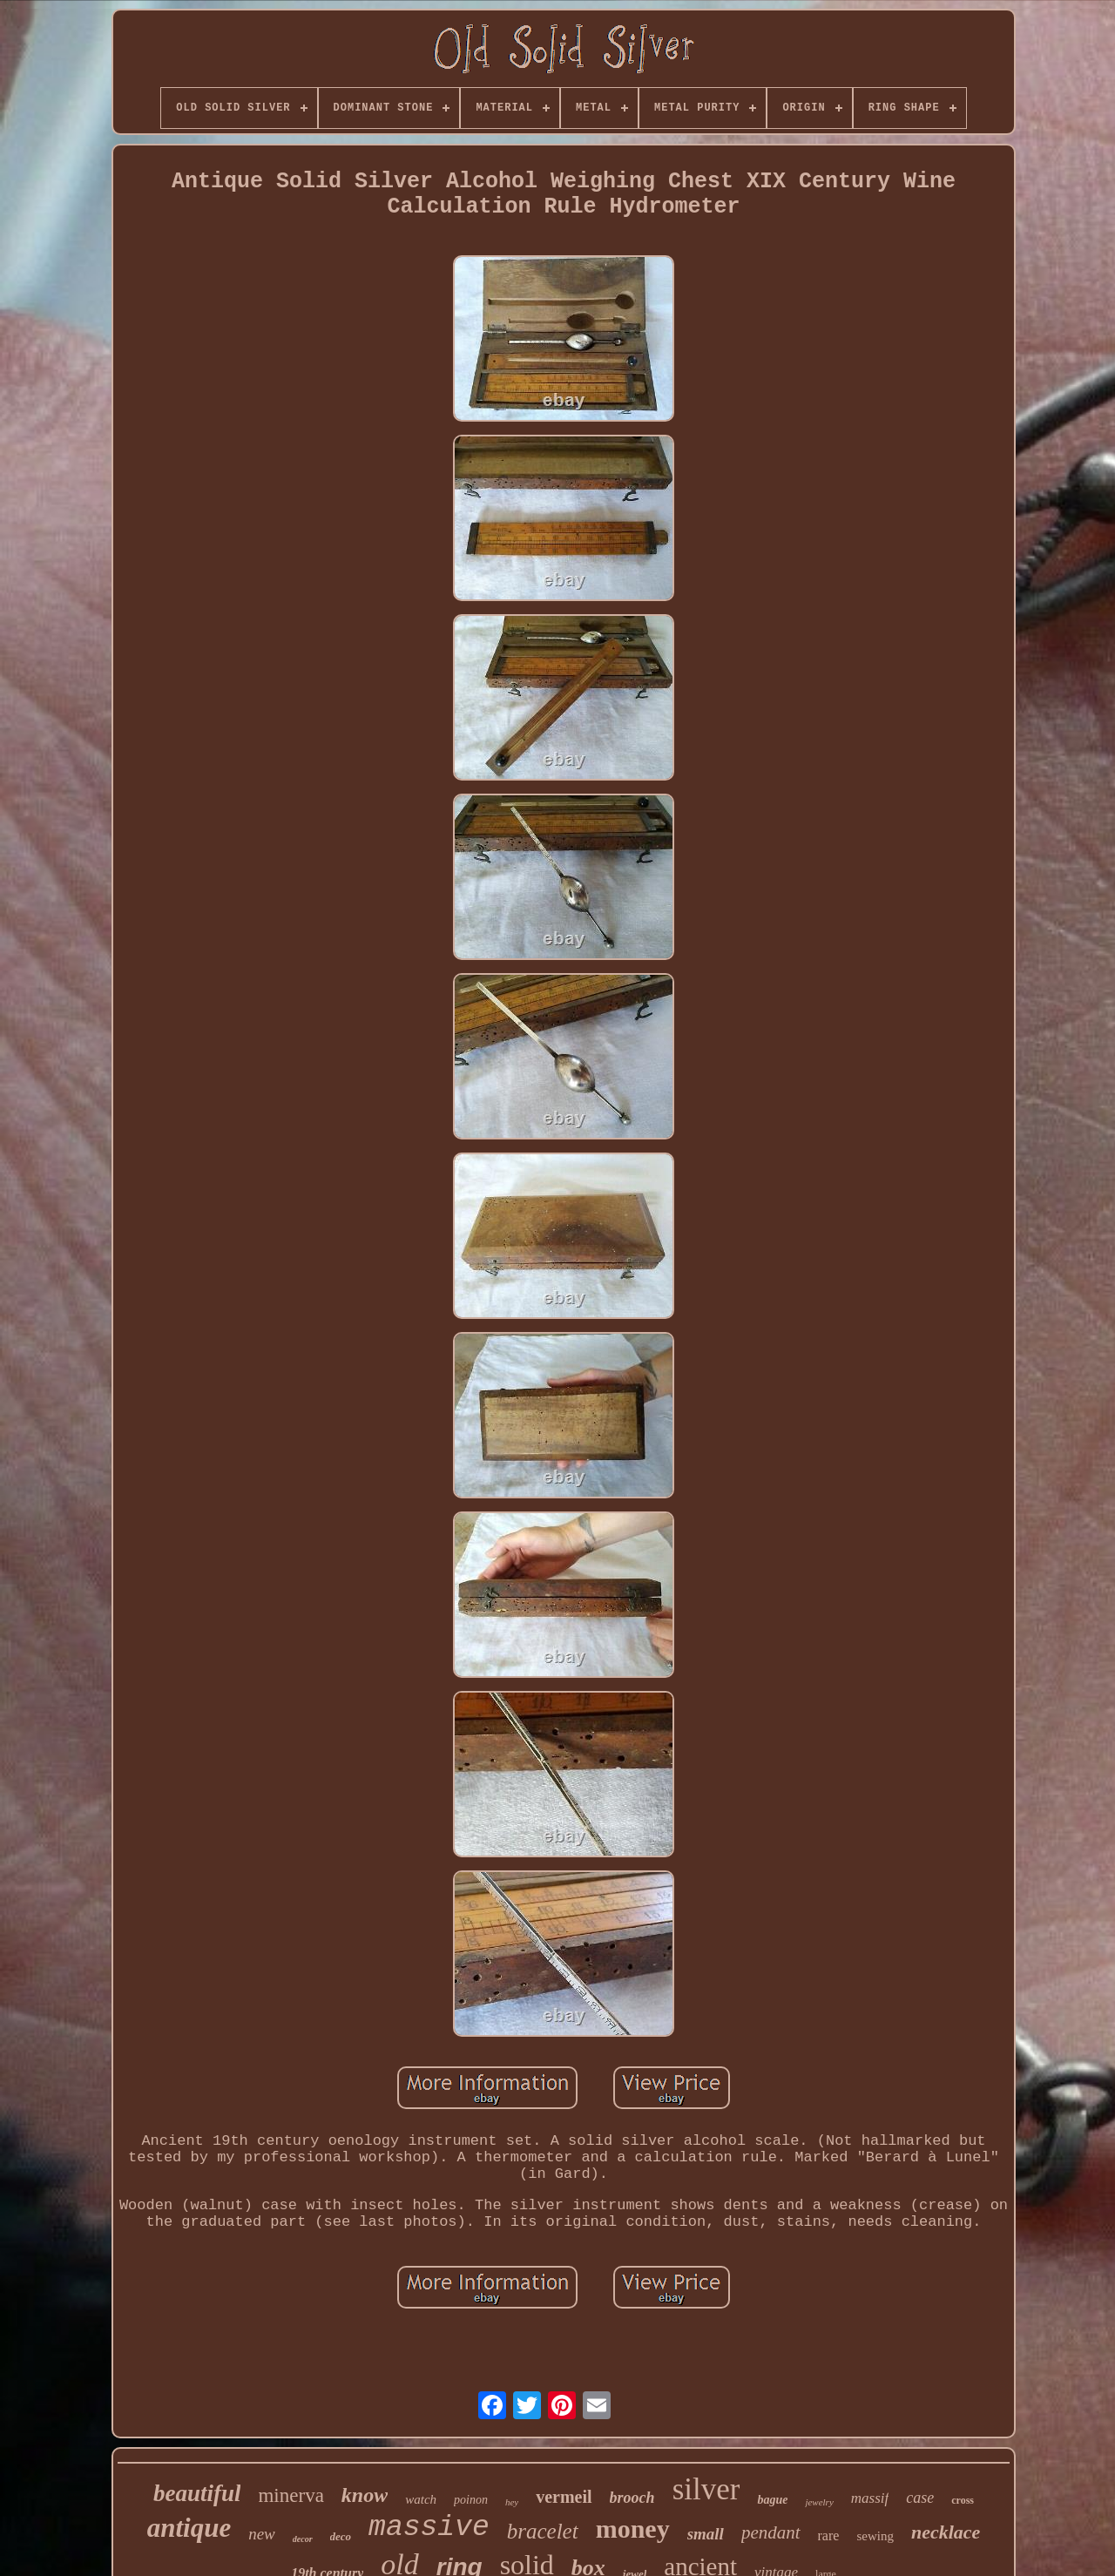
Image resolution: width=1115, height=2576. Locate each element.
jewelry (819, 2502)
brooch (632, 2497)
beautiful (197, 2493)
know (364, 2495)
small (705, 2534)
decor (303, 2539)
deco (341, 2536)
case (920, 2497)
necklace (945, 2532)
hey (511, 2502)
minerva (290, 2495)
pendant (771, 2532)
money (633, 2528)
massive (429, 2528)
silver (706, 2489)
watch (420, 2499)
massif (870, 2498)
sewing (875, 2536)
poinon (471, 2499)
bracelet (542, 2531)
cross (962, 2500)
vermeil (563, 2496)
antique (189, 2527)
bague (772, 2499)
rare (829, 2535)
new (261, 2534)
